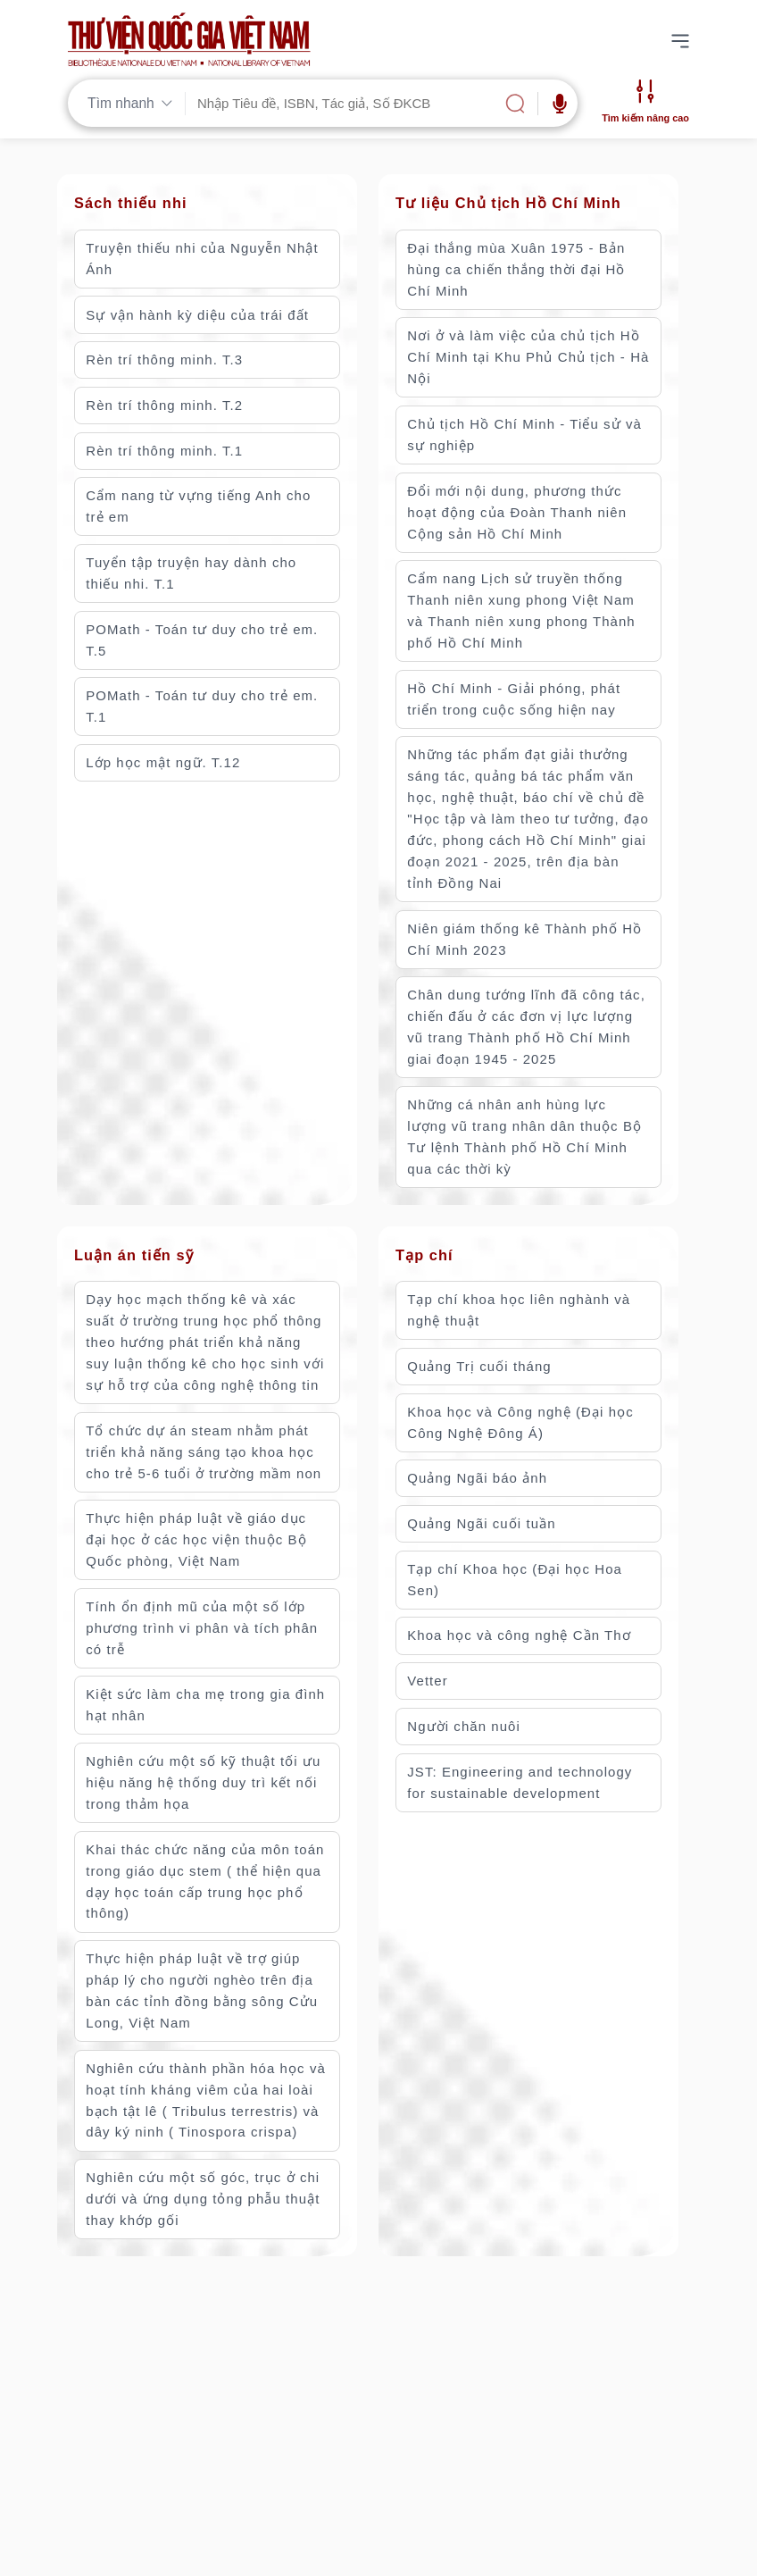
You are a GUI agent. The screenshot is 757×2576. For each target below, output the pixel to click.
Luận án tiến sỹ (134, 1255)
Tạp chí (424, 1255)
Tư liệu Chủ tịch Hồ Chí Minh (508, 203)
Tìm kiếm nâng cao (645, 118)
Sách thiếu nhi (130, 203)
